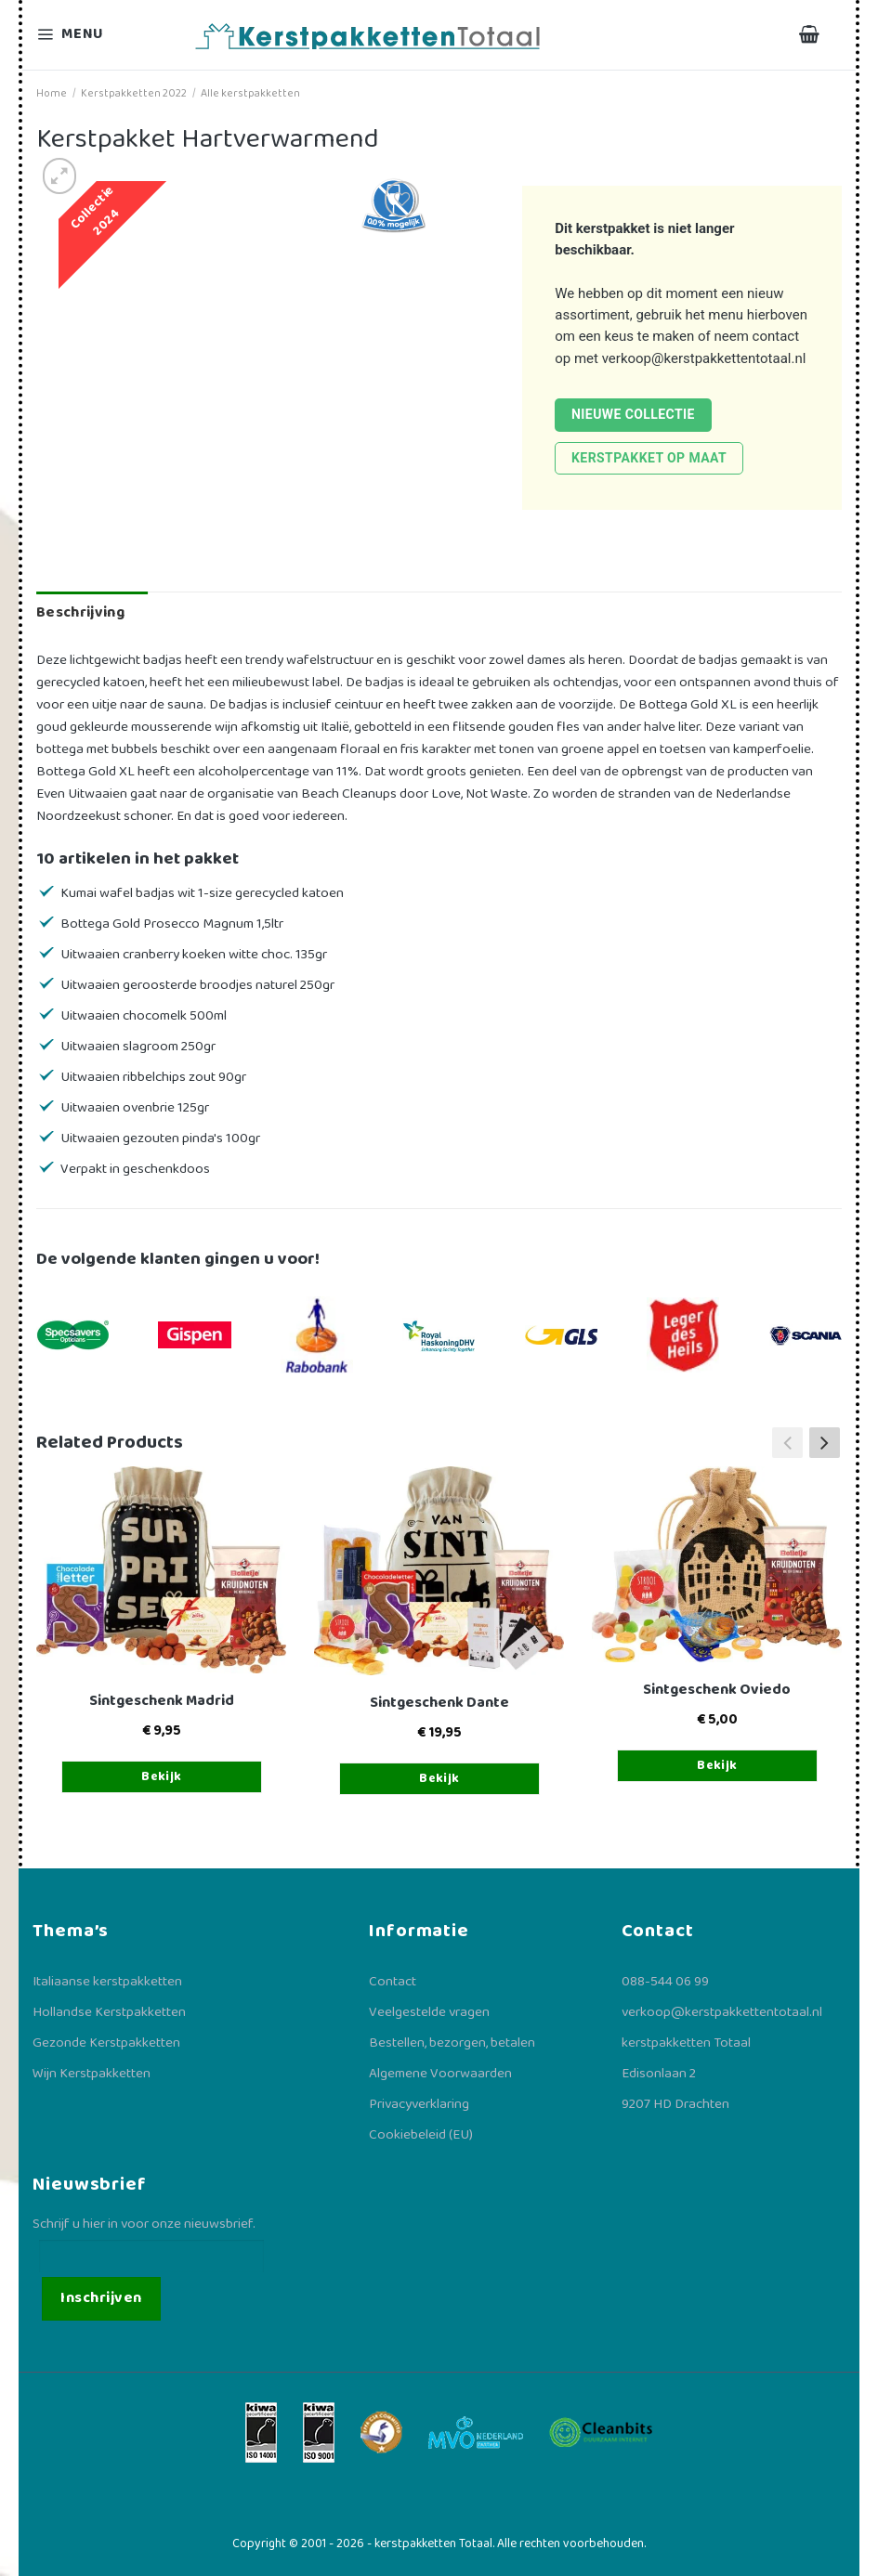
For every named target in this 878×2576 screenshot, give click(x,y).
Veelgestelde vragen (429, 2012)
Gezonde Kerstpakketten (106, 2043)
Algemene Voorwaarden (440, 2073)
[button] (824, 1443)
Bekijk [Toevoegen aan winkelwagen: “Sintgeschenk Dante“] (439, 1778)
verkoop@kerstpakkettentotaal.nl (704, 358)
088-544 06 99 (665, 1982)
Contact (392, 1982)
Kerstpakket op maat (649, 457)
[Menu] (81, 35)
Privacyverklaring (419, 2104)
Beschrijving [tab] (80, 612)
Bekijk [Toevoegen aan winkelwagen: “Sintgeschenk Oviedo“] (717, 1765)
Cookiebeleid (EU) (421, 2135)
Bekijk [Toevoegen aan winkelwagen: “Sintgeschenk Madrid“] (161, 1776)
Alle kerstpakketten (250, 93)
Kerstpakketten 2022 (134, 93)
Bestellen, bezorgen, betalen (452, 2043)
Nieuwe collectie (633, 414)
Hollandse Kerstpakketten (109, 2012)
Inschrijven (100, 2297)
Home (51, 93)
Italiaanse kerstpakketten (107, 1982)
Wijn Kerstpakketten (92, 2073)
